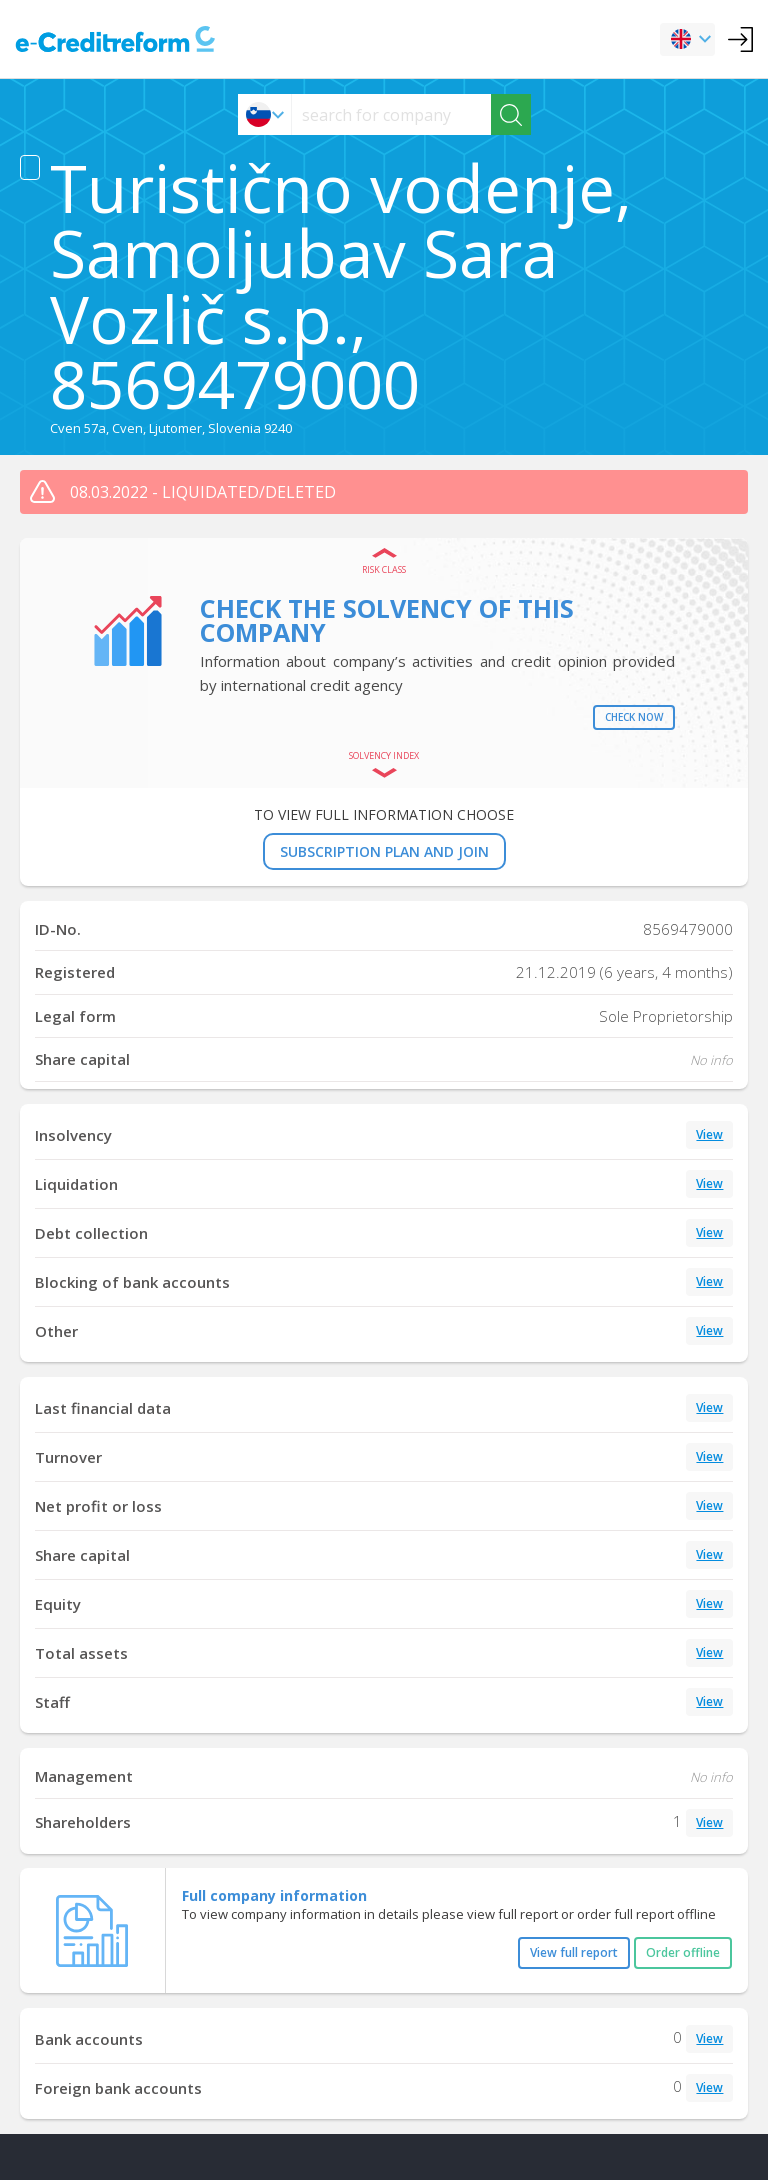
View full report (574, 1952)
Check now (634, 717)
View (709, 1134)
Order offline (683, 1952)
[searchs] (391, 114)
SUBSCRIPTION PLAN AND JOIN (384, 851)
